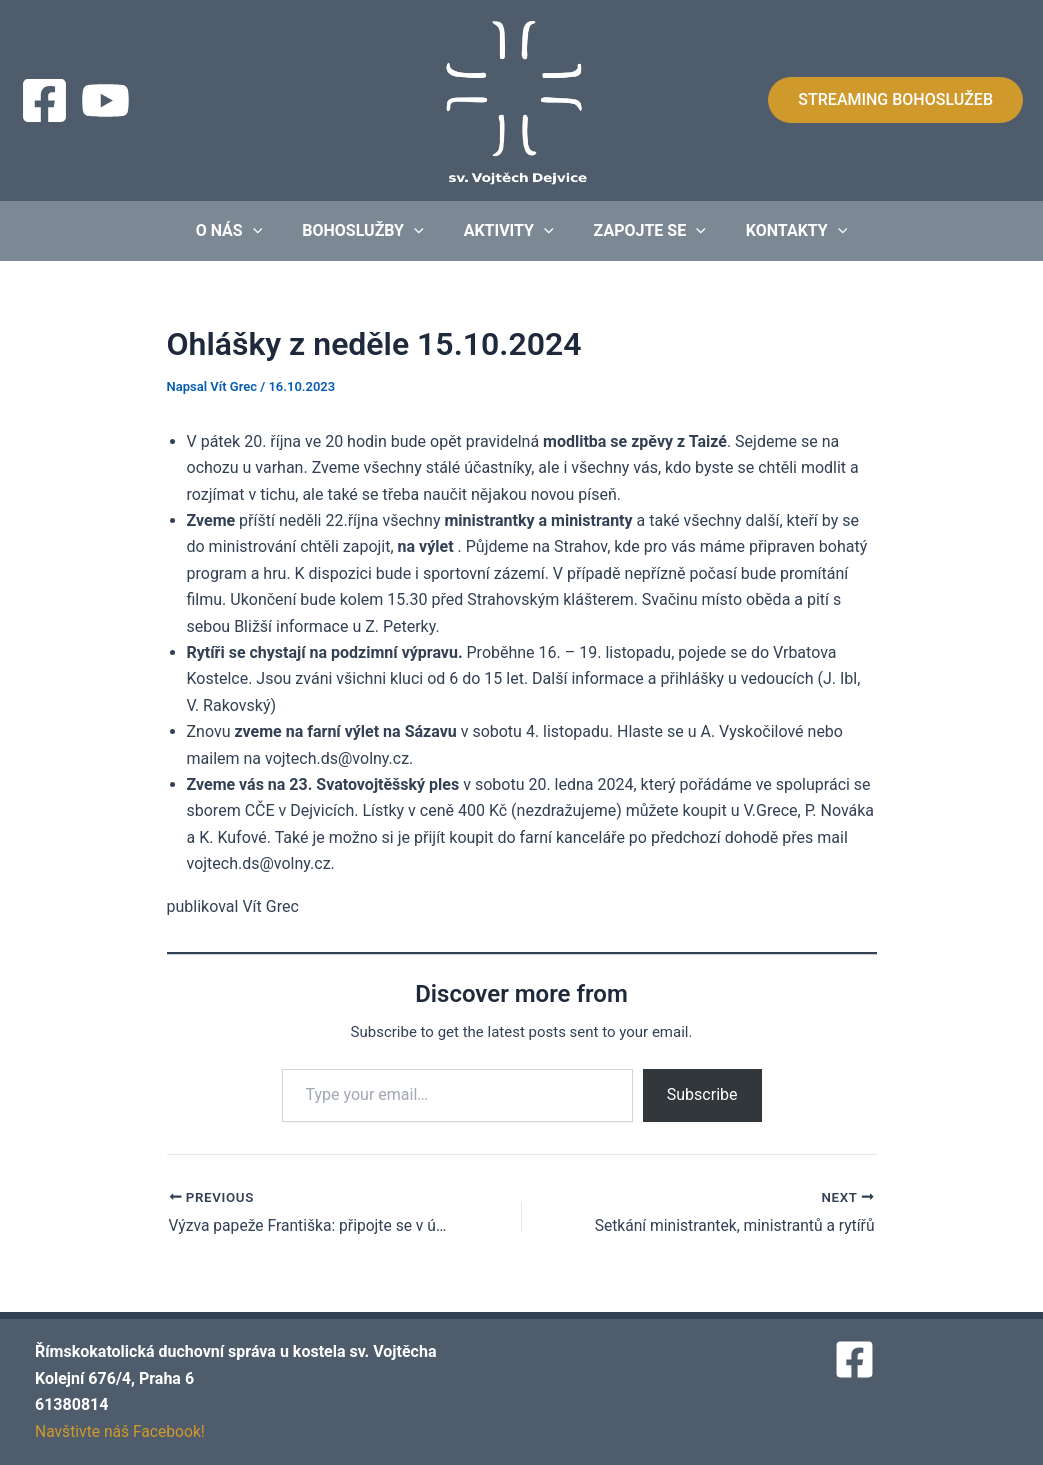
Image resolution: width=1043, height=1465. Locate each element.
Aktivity (509, 231)
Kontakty (781, 231)
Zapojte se (642, 231)
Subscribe (702, 1094)
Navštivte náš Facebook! (122, 1431)
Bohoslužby (370, 231)
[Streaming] (105, 100)
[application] (269, 231)
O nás (245, 231)
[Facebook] (44, 100)
